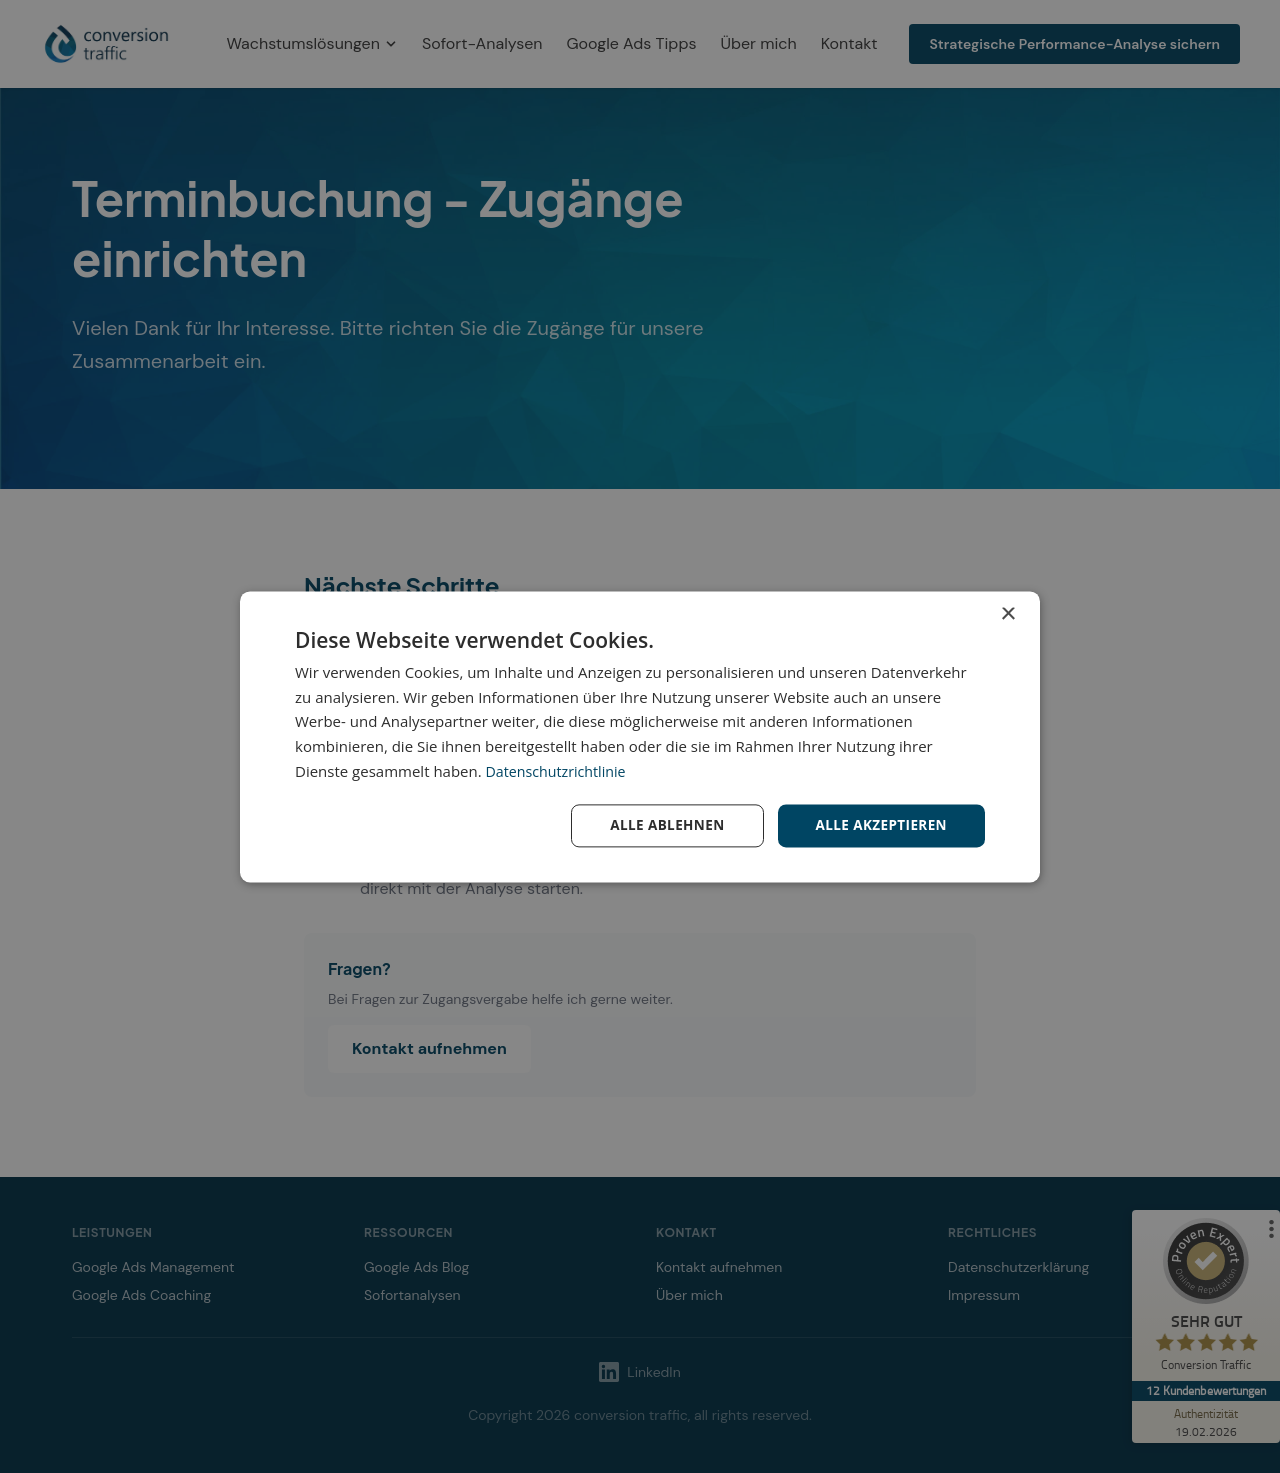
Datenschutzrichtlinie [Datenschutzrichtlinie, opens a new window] (560, 770)
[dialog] (640, 736)
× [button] (1007, 613)
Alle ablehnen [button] (661, 824)
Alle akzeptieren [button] (879, 824)
